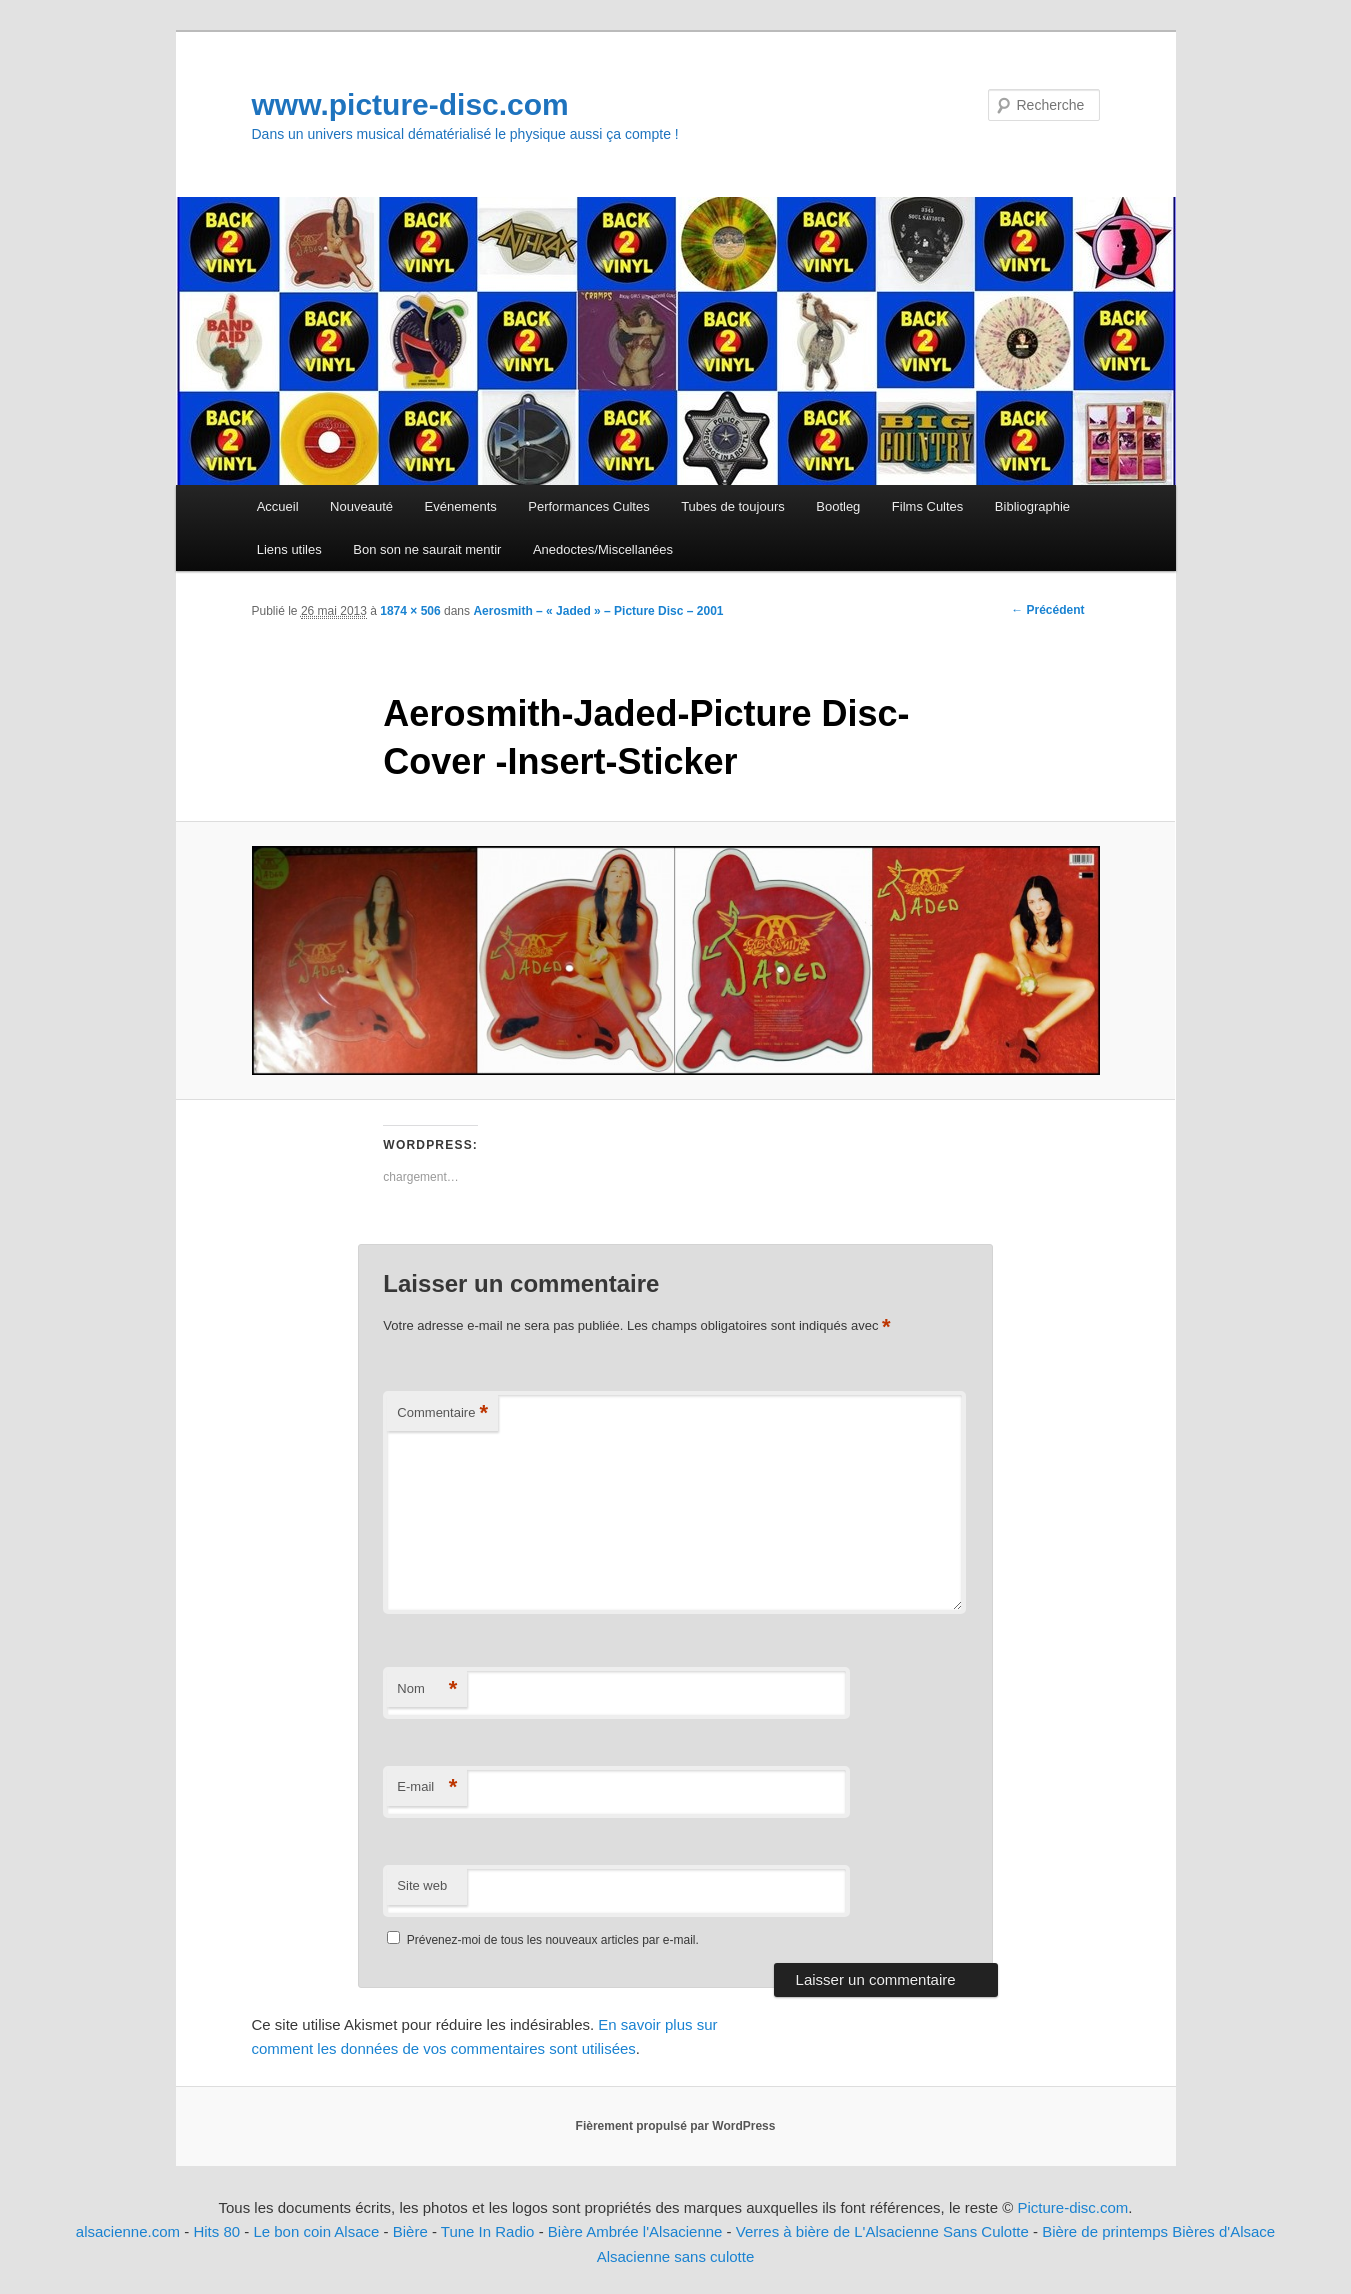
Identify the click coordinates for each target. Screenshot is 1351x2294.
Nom (427, 1689)
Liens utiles (289, 549)
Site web (422, 1885)
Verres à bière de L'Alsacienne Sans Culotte (882, 2231)
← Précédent (1047, 610)
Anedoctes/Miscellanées (603, 549)
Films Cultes (928, 506)
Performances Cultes (588, 506)
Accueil (278, 506)
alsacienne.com (128, 2231)
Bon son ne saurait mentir (427, 549)
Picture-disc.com (1072, 2207)
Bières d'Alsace (1223, 2231)
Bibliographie (1032, 506)
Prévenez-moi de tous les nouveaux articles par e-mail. (553, 1940)
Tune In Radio (490, 2231)
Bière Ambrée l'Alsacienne (635, 2231)
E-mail (427, 1787)
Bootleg (838, 506)
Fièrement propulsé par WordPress (676, 2126)
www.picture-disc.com (410, 104)
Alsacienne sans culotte (676, 2256)
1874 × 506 (410, 611)
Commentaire (442, 1413)
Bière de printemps (1105, 2231)
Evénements (461, 506)
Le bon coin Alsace (316, 2231)
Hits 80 (216, 2231)
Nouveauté (361, 506)
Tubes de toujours (733, 506)
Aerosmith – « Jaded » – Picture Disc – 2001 (598, 611)
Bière (410, 2231)
